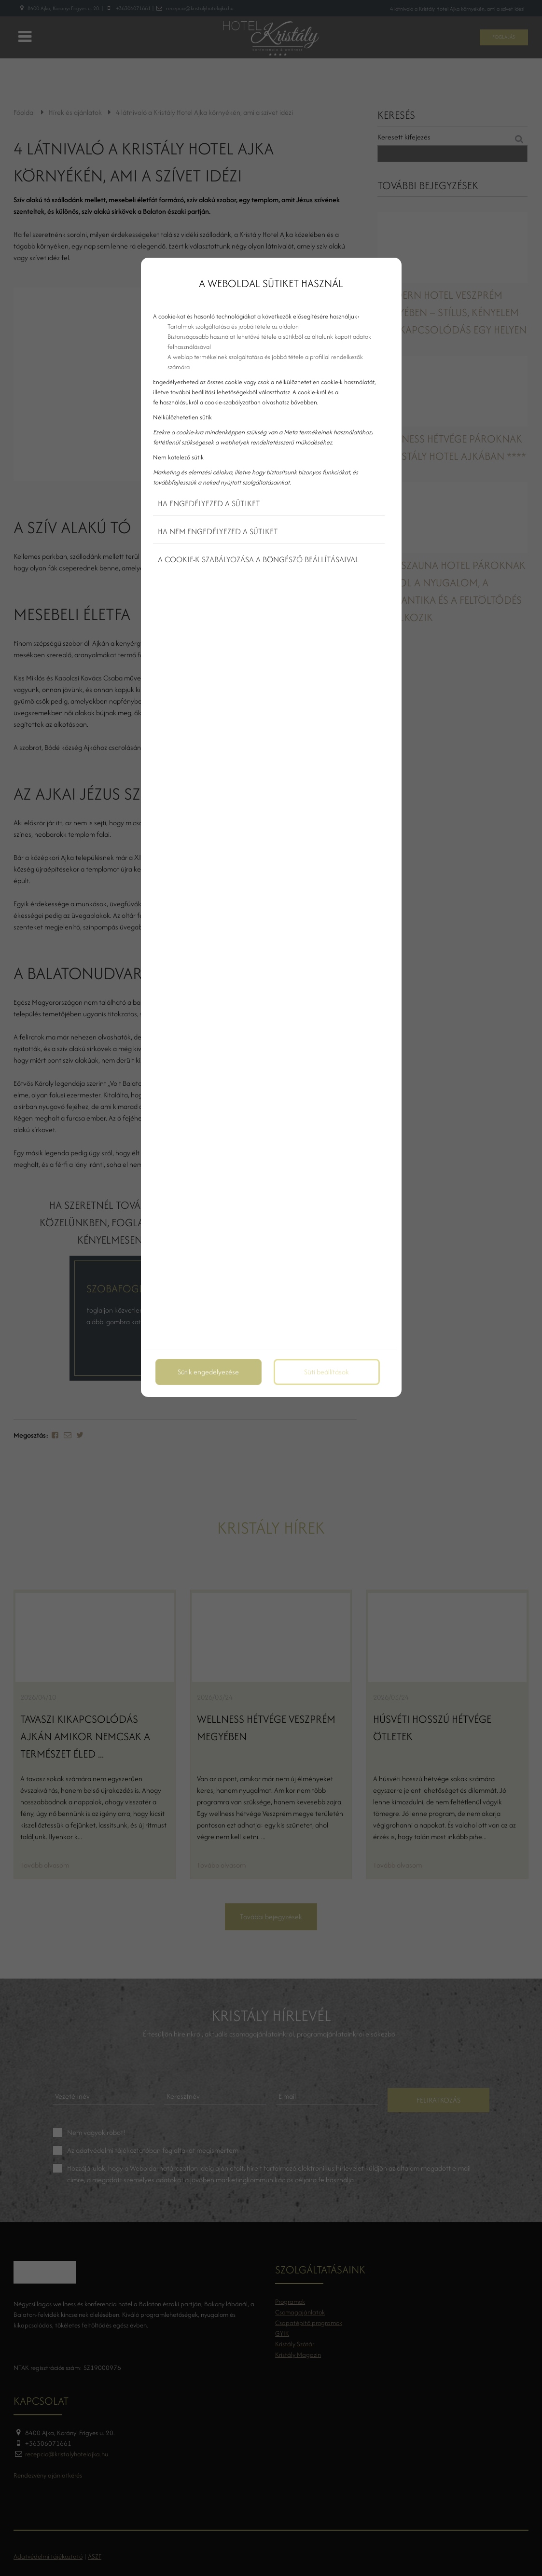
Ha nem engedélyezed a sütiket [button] (218, 531)
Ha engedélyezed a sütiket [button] (209, 503)
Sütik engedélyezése (208, 1372)
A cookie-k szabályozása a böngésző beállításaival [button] (258, 559)
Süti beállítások (326, 1372)
